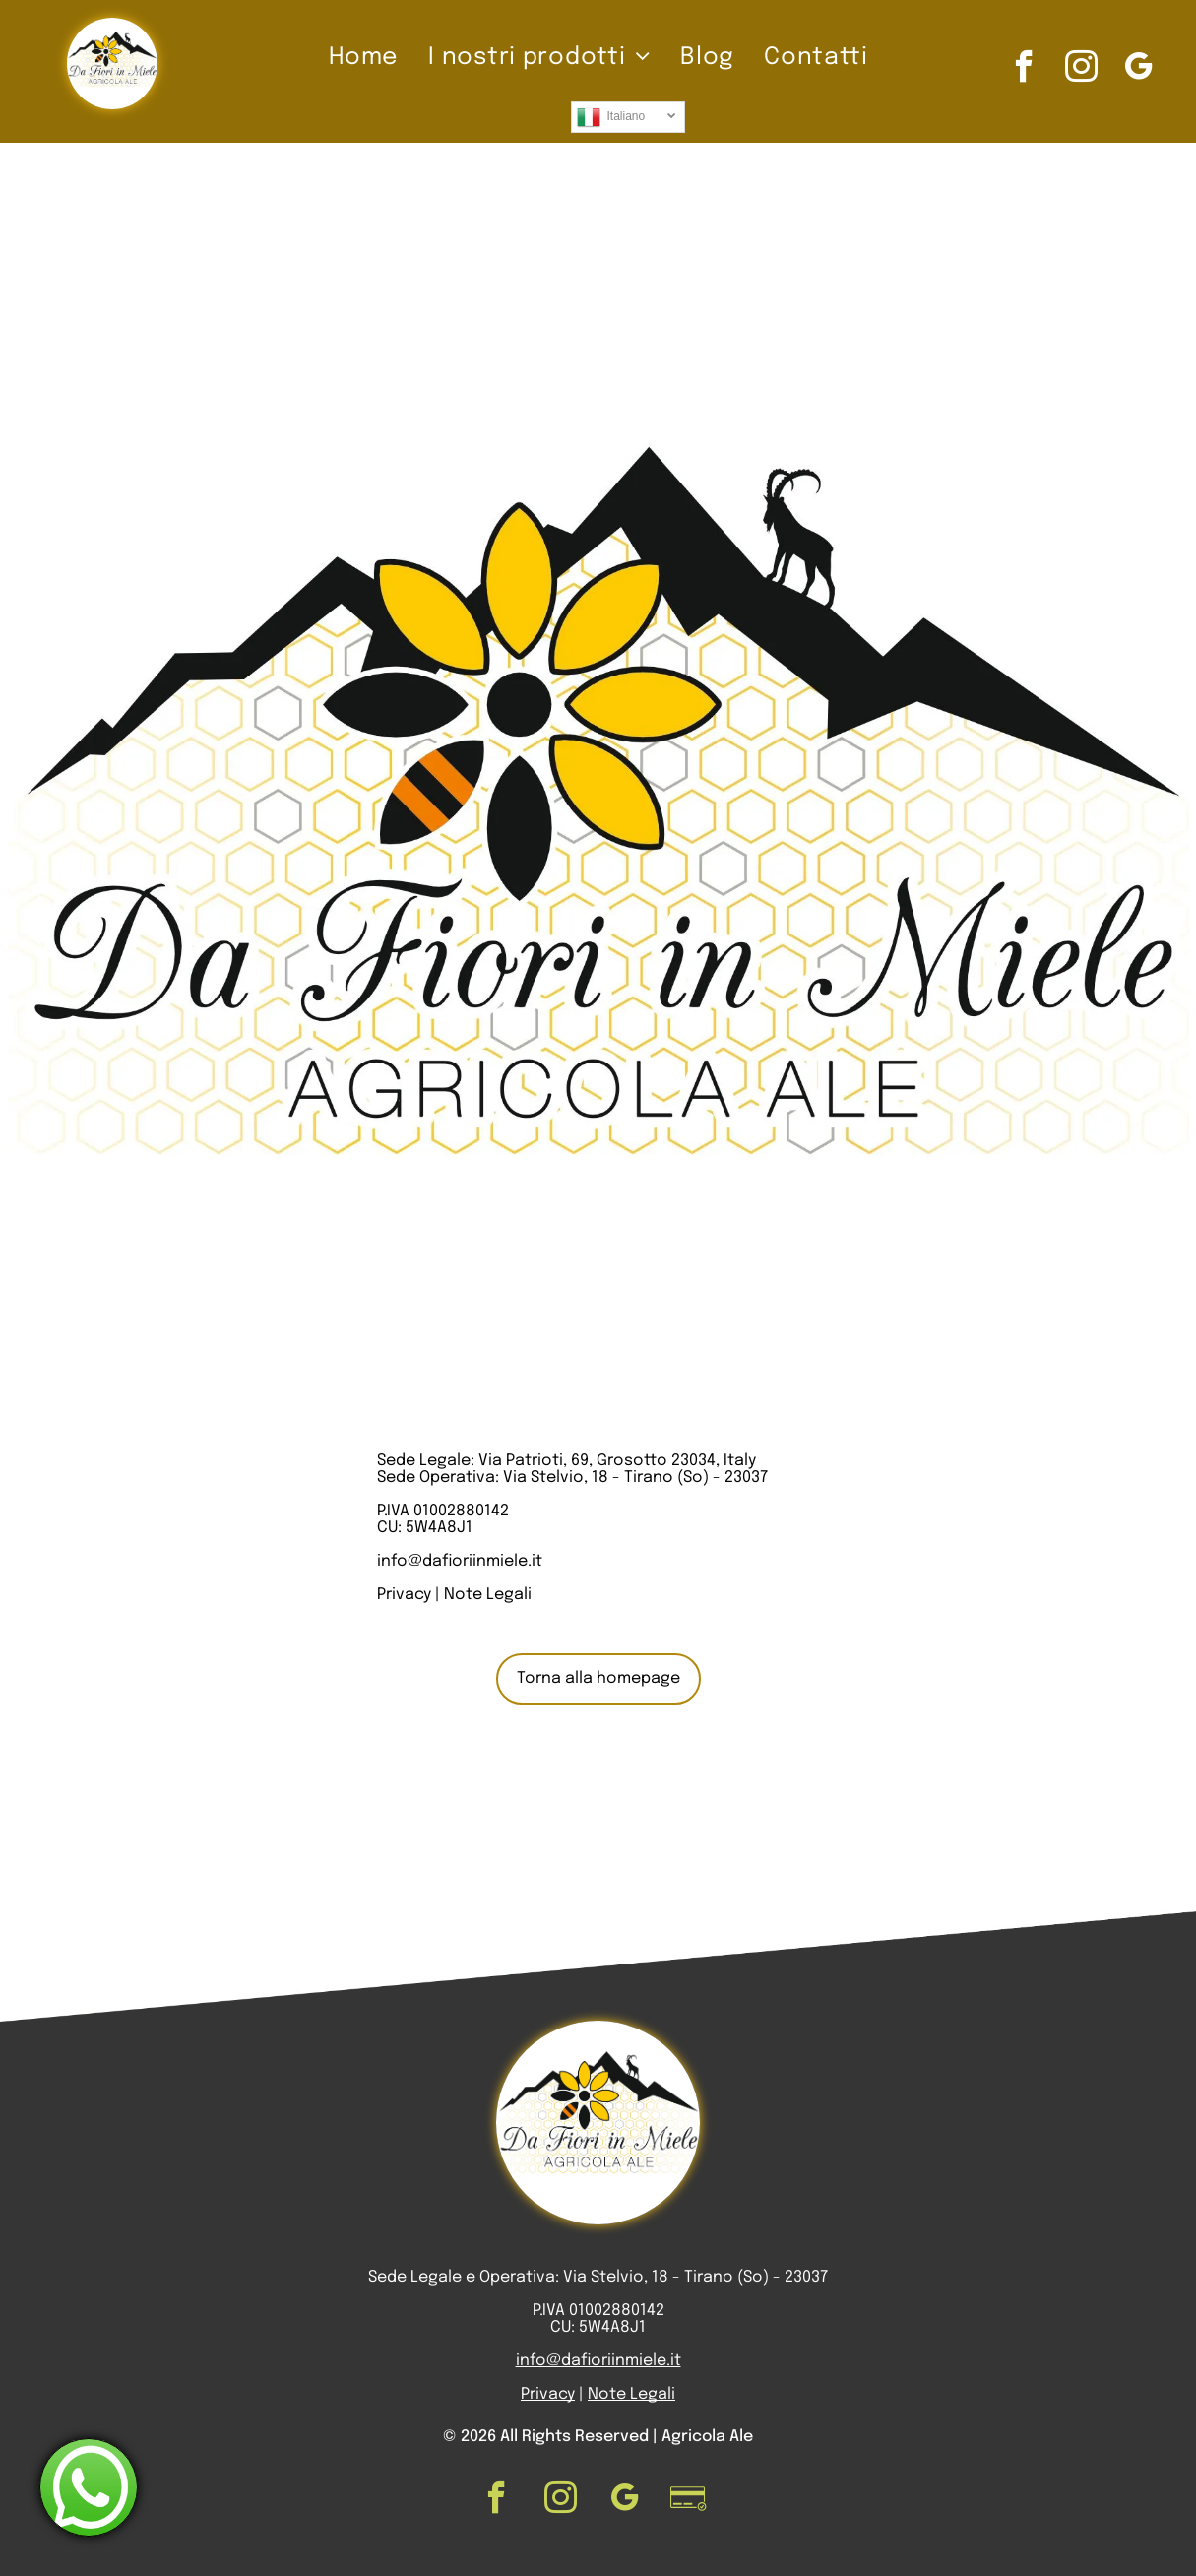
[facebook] (1024, 69)
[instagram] (1081, 69)
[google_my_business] (1138, 69)
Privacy (404, 1594)
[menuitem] (363, 58)
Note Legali (488, 1594)
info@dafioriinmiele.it (459, 1561)
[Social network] (688, 2500)
